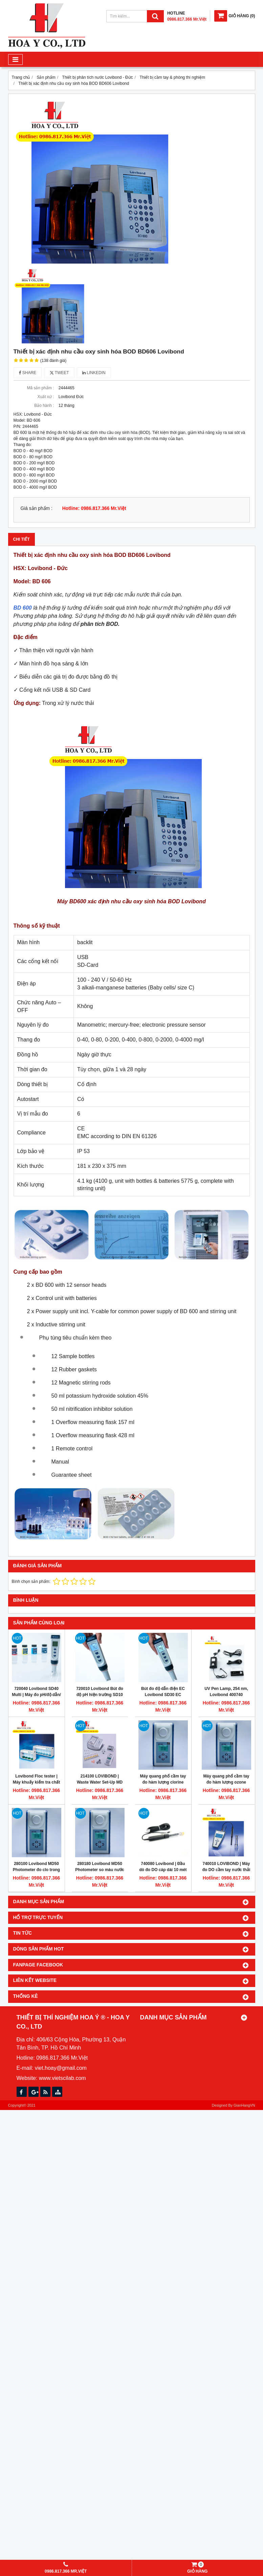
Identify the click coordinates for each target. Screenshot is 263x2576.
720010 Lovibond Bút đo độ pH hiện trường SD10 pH (99, 1694)
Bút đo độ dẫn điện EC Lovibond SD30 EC (163, 1691)
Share (28, 372)
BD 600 (23, 608)
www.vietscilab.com (62, 2078)
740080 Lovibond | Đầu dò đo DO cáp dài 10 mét (163, 1866)
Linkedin (94, 372)
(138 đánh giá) (53, 360)
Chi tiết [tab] (21, 539)
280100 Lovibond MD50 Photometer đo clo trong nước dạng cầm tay (36, 1869)
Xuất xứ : (45, 396)
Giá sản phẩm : (36, 508)
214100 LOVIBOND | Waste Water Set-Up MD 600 (100, 1782)
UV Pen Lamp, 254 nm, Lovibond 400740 (226, 1691)
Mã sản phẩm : (40, 388)
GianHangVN (244, 2105)
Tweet (59, 372)
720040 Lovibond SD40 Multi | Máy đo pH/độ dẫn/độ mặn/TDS (36, 1694)
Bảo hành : (44, 405)
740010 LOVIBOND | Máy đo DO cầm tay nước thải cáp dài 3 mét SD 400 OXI (226, 1869)
